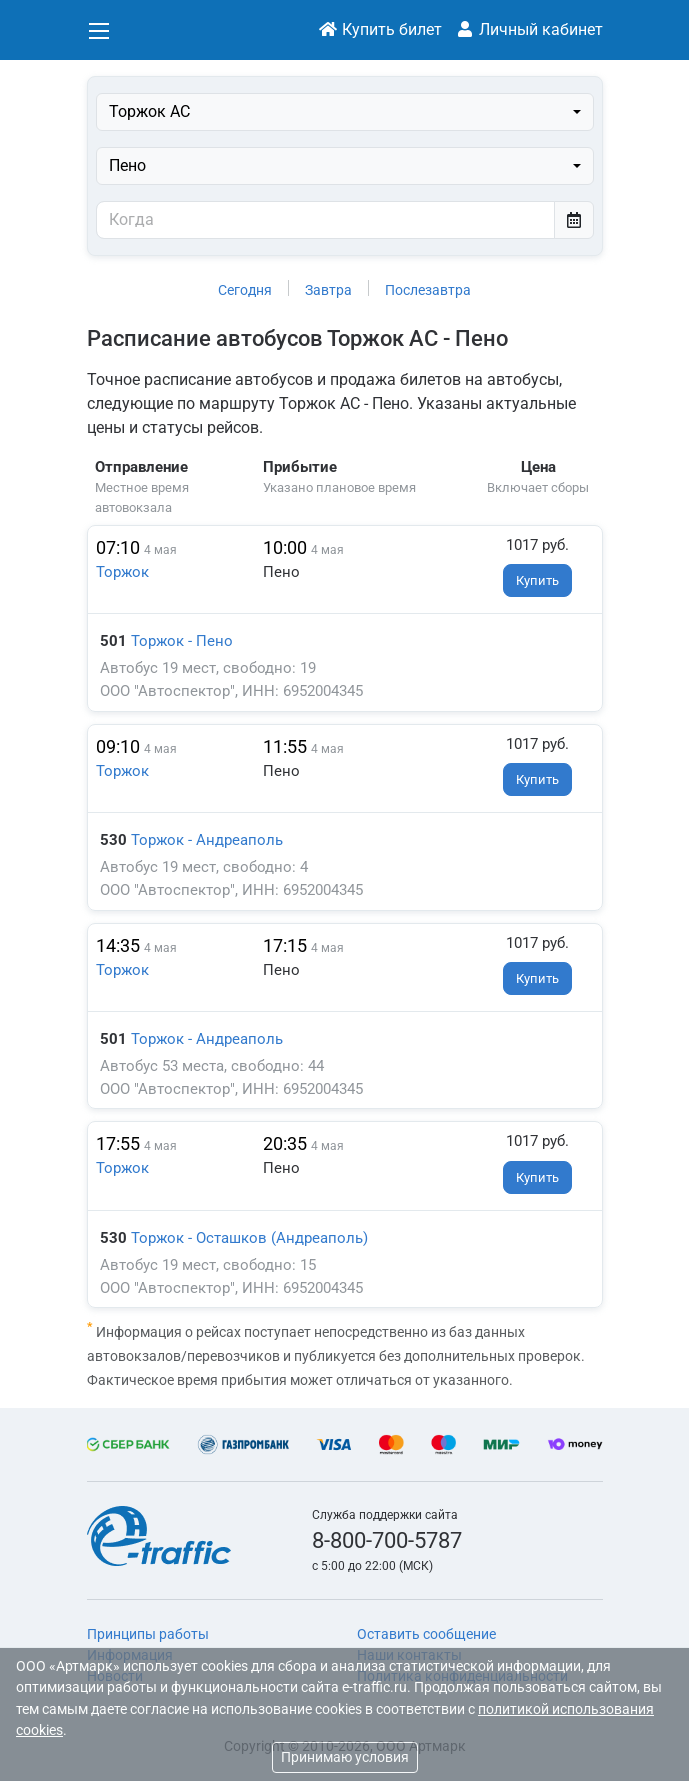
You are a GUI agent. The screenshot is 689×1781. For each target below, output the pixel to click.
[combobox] (345, 112)
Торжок (122, 572)
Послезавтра (428, 290)
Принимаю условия (345, 1757)
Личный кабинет (529, 29)
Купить (537, 580)
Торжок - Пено (182, 641)
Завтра (328, 290)
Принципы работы (148, 1634)
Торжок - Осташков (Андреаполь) (249, 1238)
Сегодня (245, 290)
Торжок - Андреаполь (207, 840)
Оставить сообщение (426, 1634)
